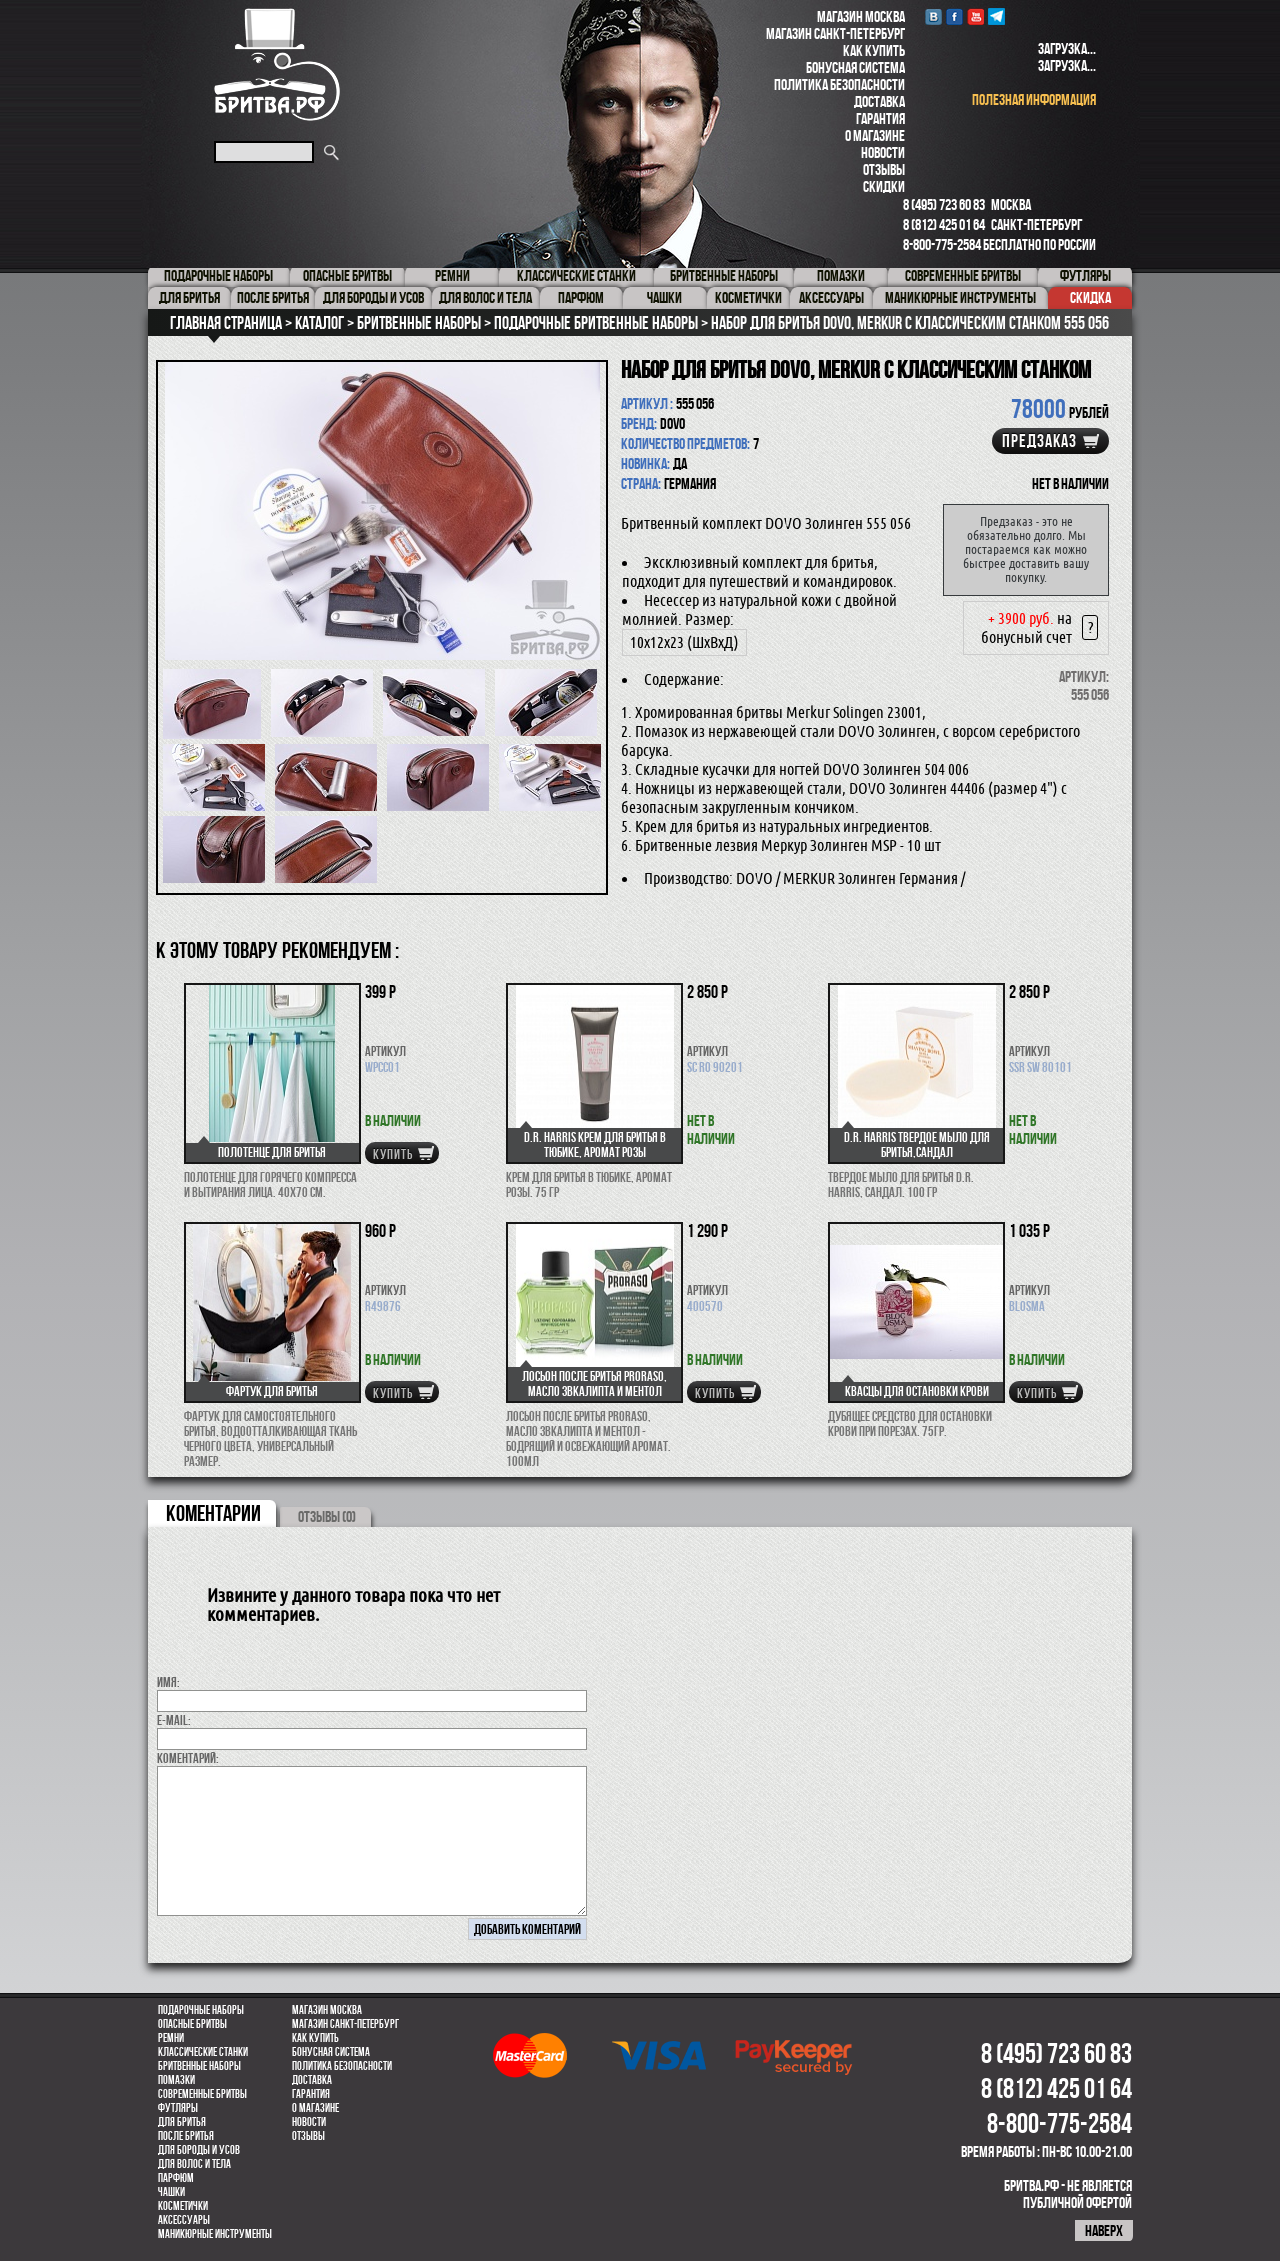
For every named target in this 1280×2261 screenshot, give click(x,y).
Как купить (874, 50)
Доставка (879, 101)
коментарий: (188, 1758)
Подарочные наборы (201, 2010)
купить (393, 1154)
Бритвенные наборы (199, 2066)
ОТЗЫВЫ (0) (327, 1516)
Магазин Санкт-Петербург (835, 33)
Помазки (176, 2080)
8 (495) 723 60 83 (944, 204)
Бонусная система (855, 67)
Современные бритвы (202, 2094)
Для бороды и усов (199, 2150)
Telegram (996, 16)
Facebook (954, 16)
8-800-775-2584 (942, 244)
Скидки (884, 186)
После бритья (186, 2136)
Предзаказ (1039, 441)
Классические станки (203, 2052)
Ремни (171, 2038)
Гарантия (880, 118)
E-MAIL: (174, 1720)
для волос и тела (194, 2164)
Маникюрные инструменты (215, 2234)
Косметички (183, 2206)
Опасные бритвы (192, 2024)
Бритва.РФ (277, 64)
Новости (883, 152)
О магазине (875, 135)
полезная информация (1034, 99)
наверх (1104, 2230)
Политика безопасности (839, 84)
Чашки (171, 2192)
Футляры (178, 2108)
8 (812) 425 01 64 (944, 224)
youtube (975, 16)
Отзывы (884, 169)
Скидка (1090, 297)
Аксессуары (184, 2220)
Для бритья (182, 2122)
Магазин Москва (861, 16)
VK (933, 16)
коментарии (213, 1513)
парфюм (176, 2178)
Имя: (168, 1682)
